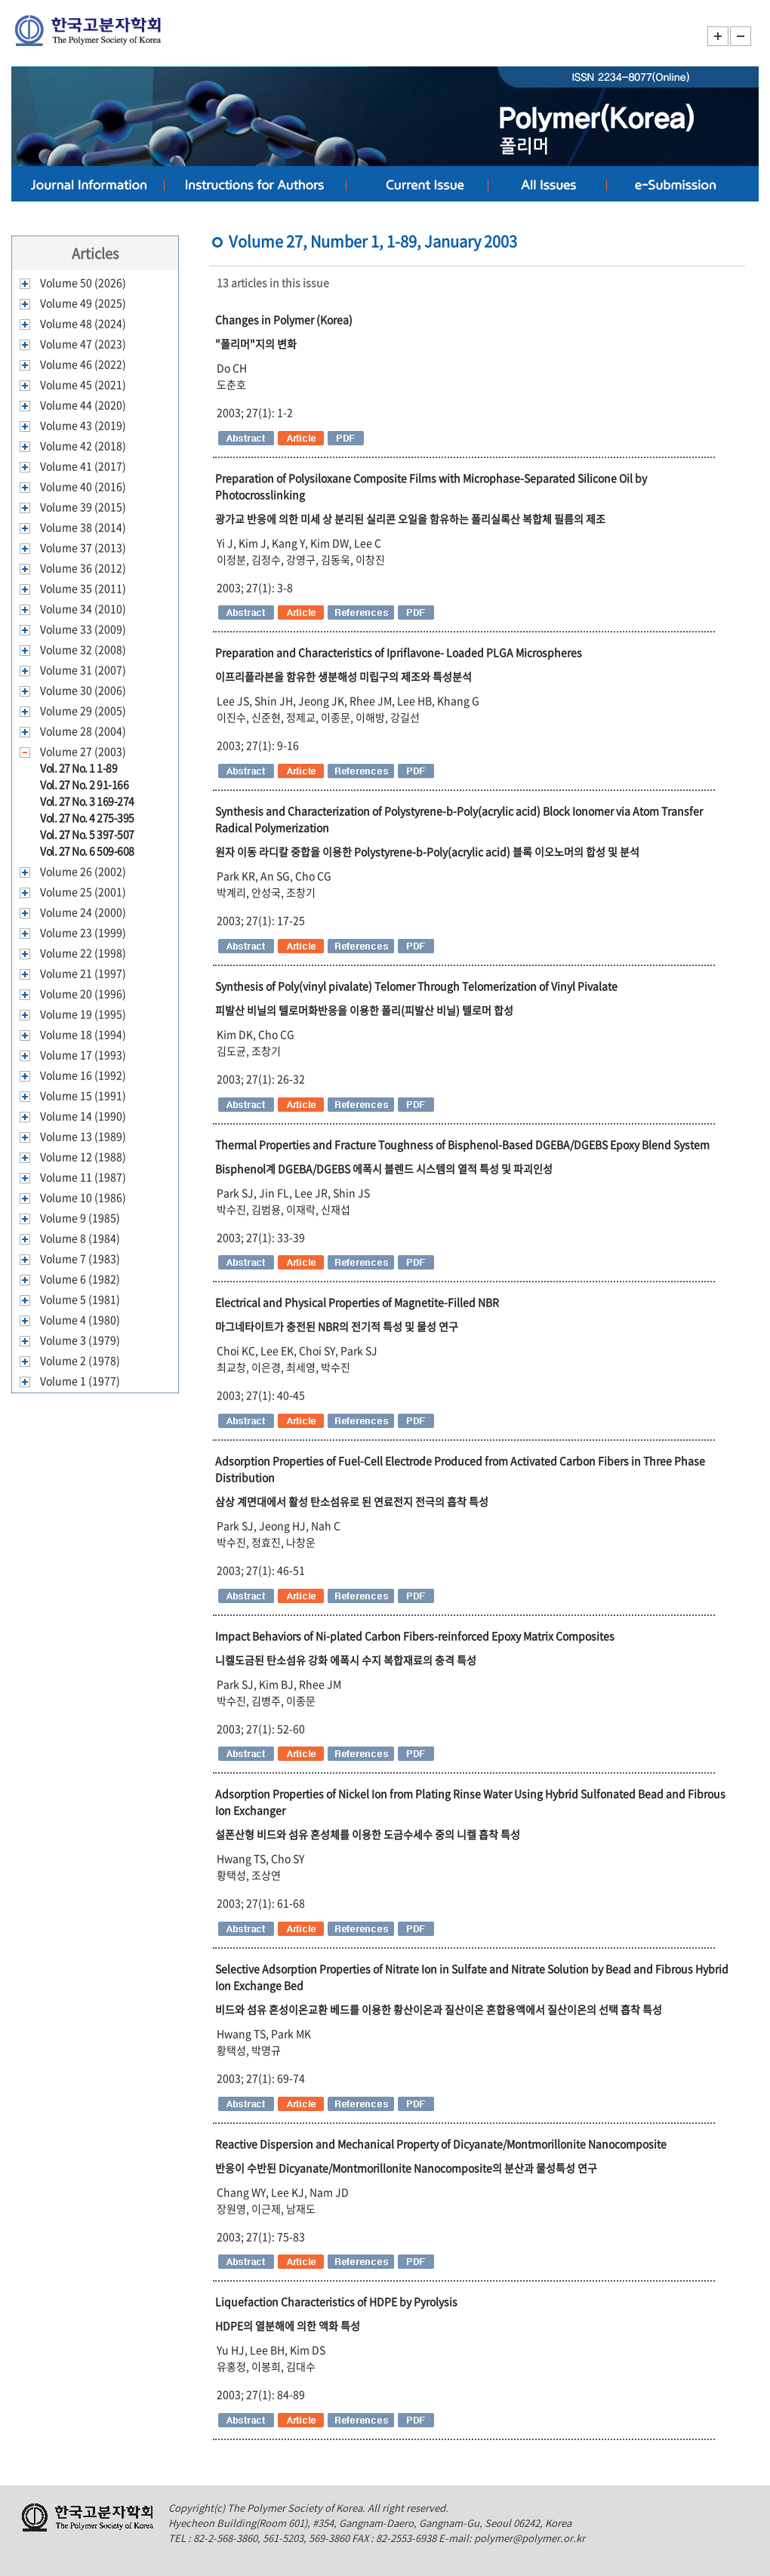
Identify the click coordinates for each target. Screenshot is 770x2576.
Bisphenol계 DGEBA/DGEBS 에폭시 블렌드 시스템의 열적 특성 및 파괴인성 (384, 1168)
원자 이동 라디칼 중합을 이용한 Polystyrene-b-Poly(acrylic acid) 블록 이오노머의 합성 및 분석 (427, 851)
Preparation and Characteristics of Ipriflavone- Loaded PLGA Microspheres (398, 652)
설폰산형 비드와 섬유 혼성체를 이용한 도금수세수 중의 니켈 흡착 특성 (367, 1834)
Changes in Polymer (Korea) (284, 319)
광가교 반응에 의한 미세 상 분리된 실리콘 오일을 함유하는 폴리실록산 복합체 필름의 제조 (410, 518)
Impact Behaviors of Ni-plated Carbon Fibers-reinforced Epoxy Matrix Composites (414, 1635)
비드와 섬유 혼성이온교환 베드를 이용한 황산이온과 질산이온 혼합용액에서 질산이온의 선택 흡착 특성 (438, 2009)
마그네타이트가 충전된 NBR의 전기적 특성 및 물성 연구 (336, 1326)
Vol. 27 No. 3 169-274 (87, 800)
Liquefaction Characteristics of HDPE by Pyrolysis (336, 2301)
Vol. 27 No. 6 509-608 (87, 850)
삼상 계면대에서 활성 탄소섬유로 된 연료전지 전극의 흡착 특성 (351, 1501)
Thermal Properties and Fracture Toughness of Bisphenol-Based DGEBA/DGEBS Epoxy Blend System (462, 1144)
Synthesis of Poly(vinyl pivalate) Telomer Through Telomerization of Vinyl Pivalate (416, 985)
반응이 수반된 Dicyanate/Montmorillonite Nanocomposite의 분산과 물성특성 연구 (406, 2167)
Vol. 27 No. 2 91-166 (84, 784)
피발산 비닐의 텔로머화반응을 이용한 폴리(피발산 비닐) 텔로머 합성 (364, 1009)
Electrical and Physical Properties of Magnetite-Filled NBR (357, 1302)
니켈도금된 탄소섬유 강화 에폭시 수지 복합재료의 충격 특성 (345, 1659)
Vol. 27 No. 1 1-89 (78, 767)
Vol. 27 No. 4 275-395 (87, 817)
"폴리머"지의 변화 (256, 343)
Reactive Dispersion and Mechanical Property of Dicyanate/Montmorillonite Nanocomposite (441, 2143)
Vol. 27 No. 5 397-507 (87, 834)
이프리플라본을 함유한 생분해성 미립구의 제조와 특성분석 (343, 676)
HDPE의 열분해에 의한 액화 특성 (287, 2325)
